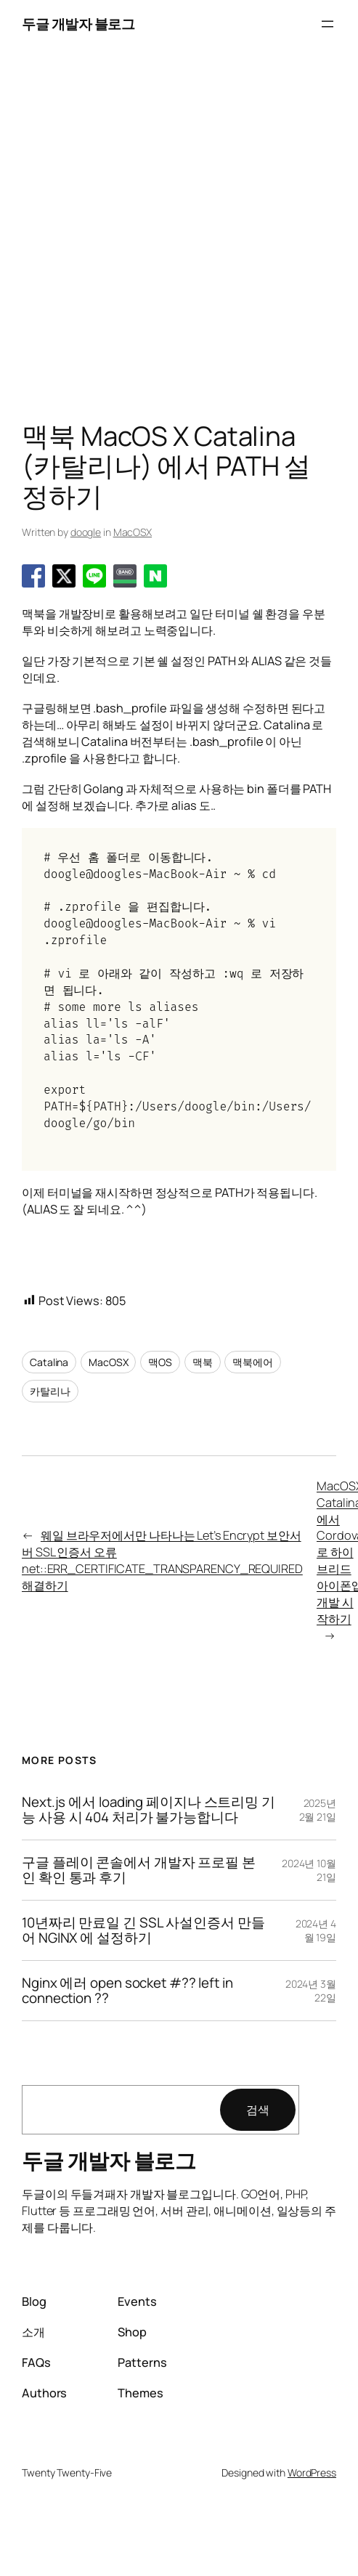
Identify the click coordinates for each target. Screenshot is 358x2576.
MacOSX (132, 532)
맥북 (202, 1362)
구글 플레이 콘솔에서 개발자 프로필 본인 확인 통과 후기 (139, 1870)
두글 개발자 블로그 (78, 24)
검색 (257, 2110)
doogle (85, 532)
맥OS (160, 1362)
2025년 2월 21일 (317, 1810)
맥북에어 (252, 1362)
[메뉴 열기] (327, 24)
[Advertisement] (136, 235)
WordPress (312, 2472)
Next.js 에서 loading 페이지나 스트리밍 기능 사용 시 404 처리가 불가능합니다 (148, 1810)
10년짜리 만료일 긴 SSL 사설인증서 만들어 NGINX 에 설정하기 (143, 1930)
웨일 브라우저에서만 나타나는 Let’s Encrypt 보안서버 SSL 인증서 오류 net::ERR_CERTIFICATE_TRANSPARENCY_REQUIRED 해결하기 (162, 1560)
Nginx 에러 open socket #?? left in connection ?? (127, 1990)
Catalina (49, 1362)
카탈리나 (50, 1391)
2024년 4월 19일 (316, 1931)
